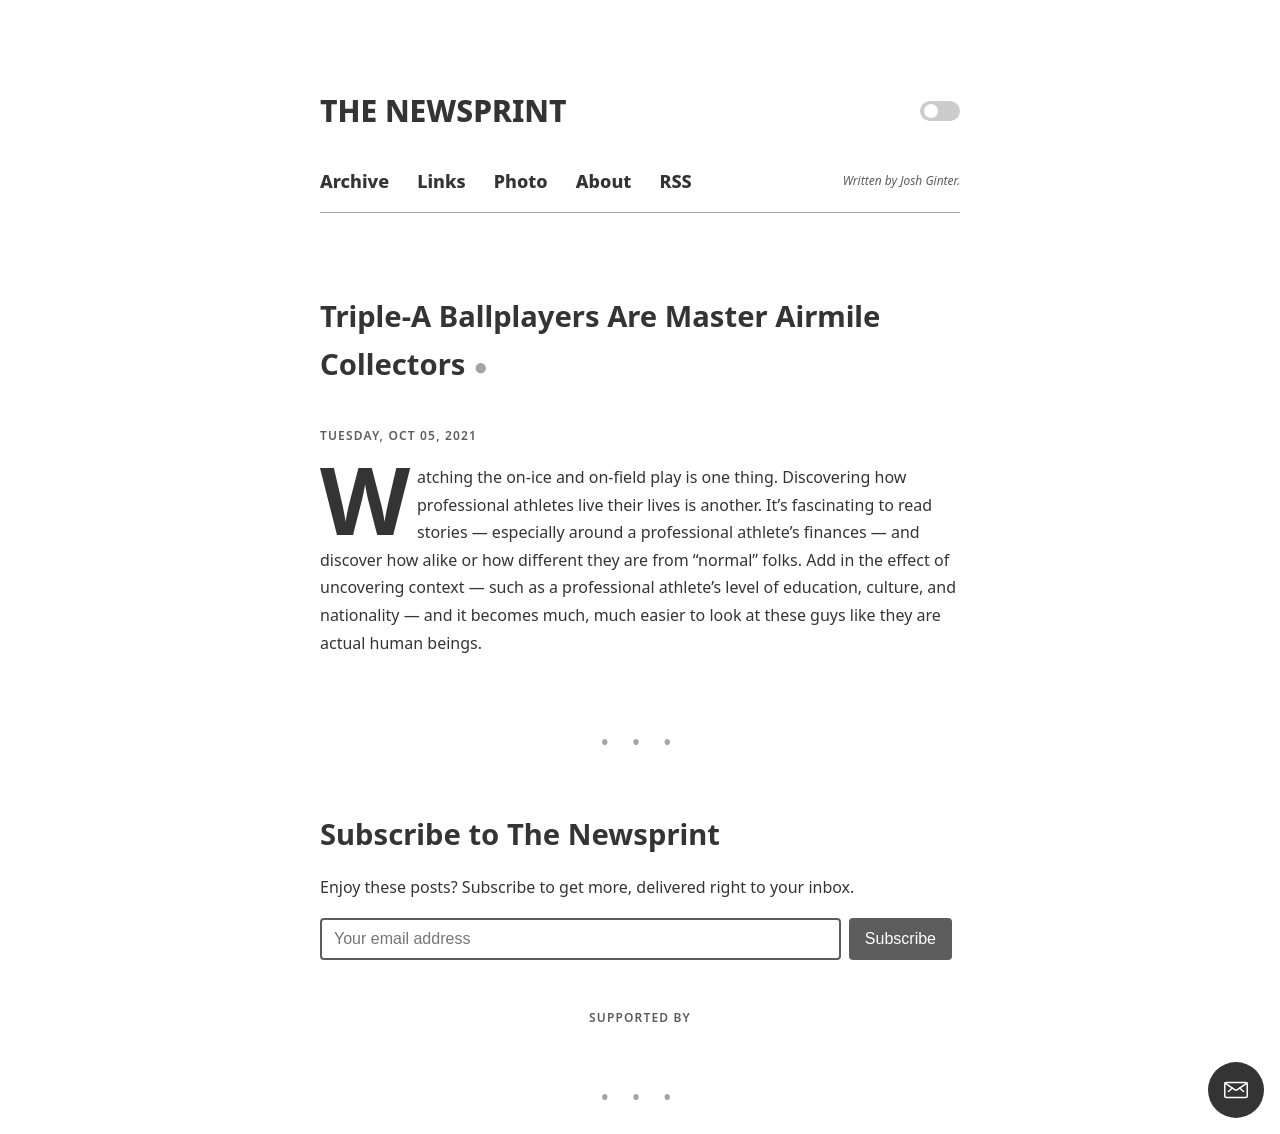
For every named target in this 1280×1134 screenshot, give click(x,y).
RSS (675, 181)
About (603, 181)
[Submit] (900, 939)
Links (441, 181)
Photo (521, 181)
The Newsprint (443, 110)
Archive (354, 181)
